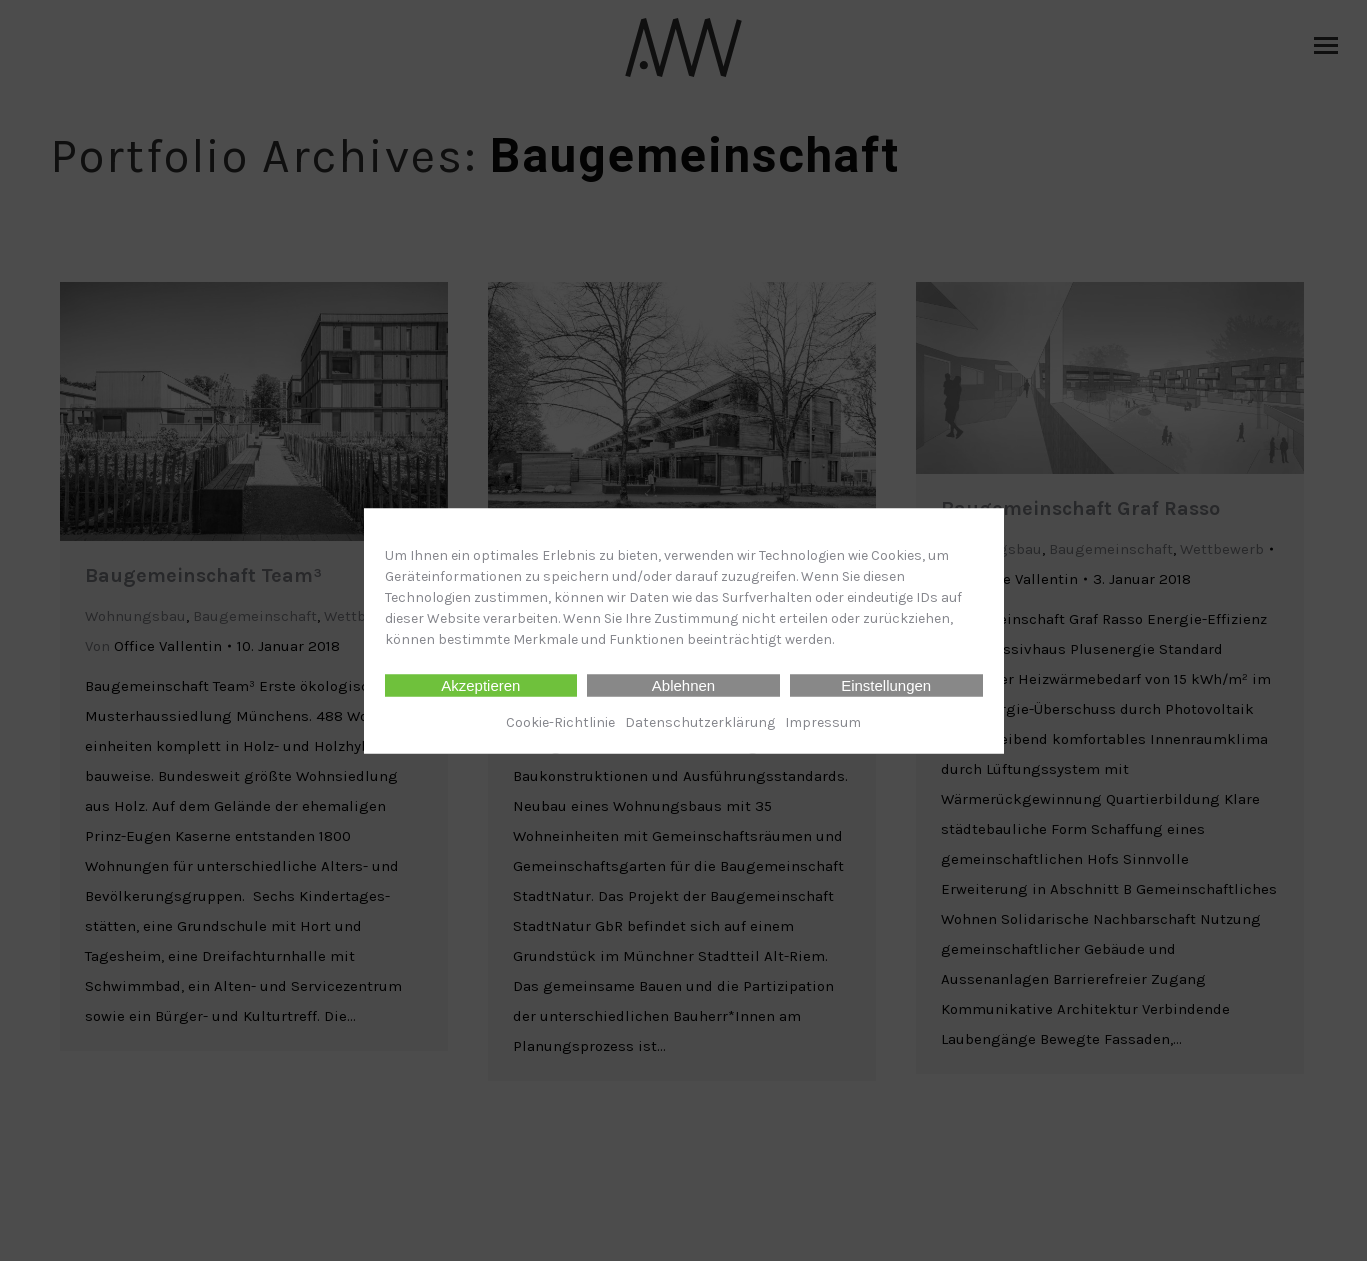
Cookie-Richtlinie (560, 721)
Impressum (823, 721)
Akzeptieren (480, 684)
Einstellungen (886, 684)
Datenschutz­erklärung (700, 721)
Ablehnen (683, 684)
